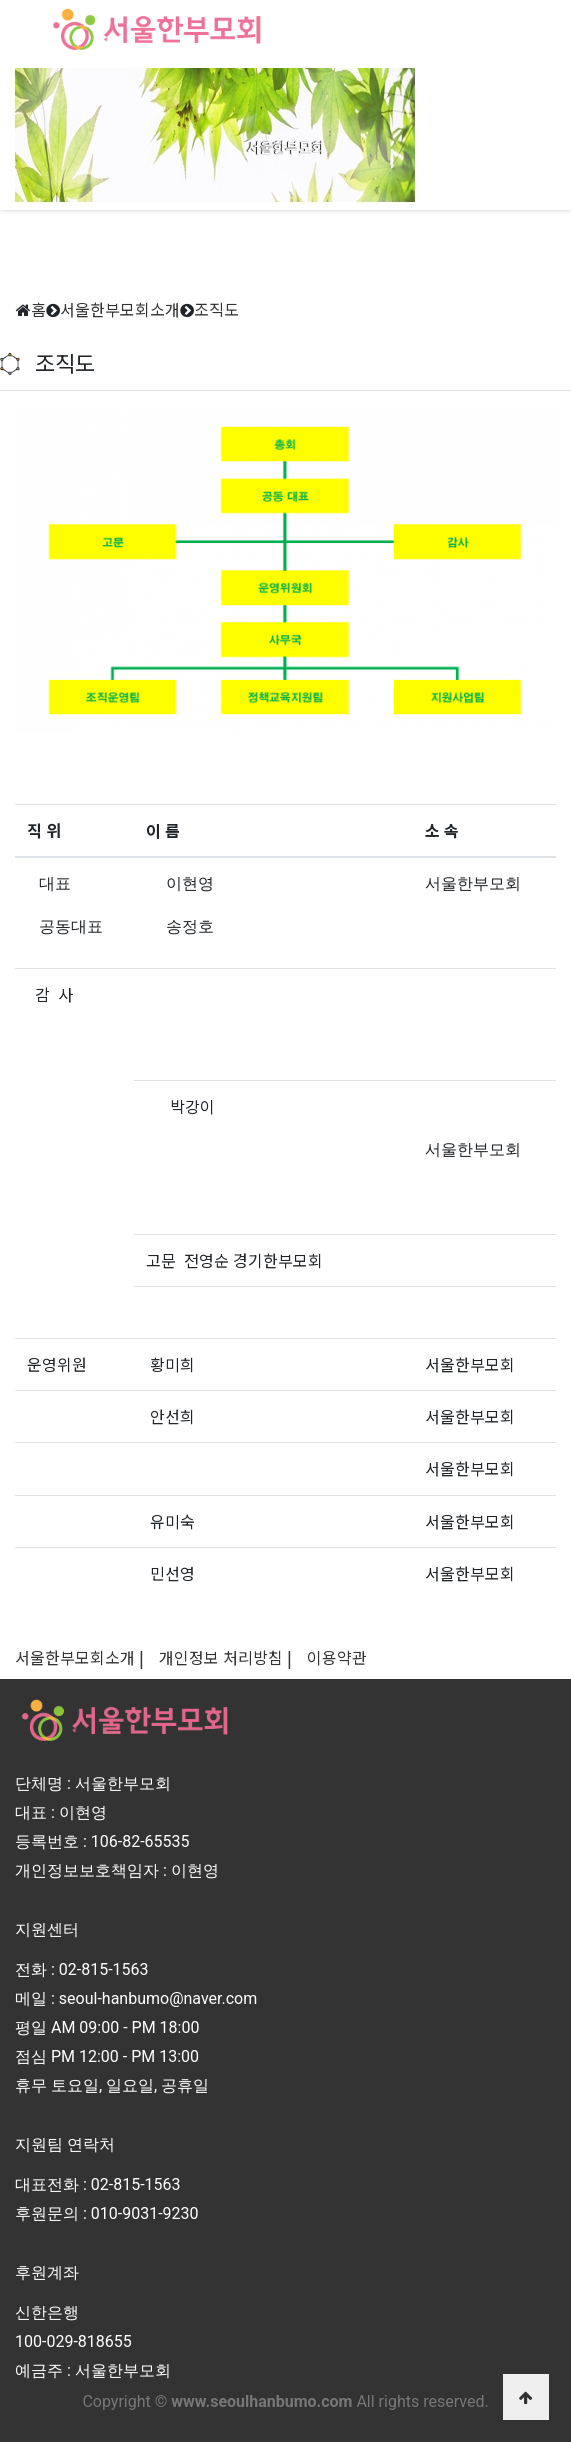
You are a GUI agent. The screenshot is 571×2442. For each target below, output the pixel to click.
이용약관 (337, 1657)
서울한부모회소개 (120, 309)
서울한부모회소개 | (79, 1657)
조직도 (216, 309)
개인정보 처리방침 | (225, 1657)
